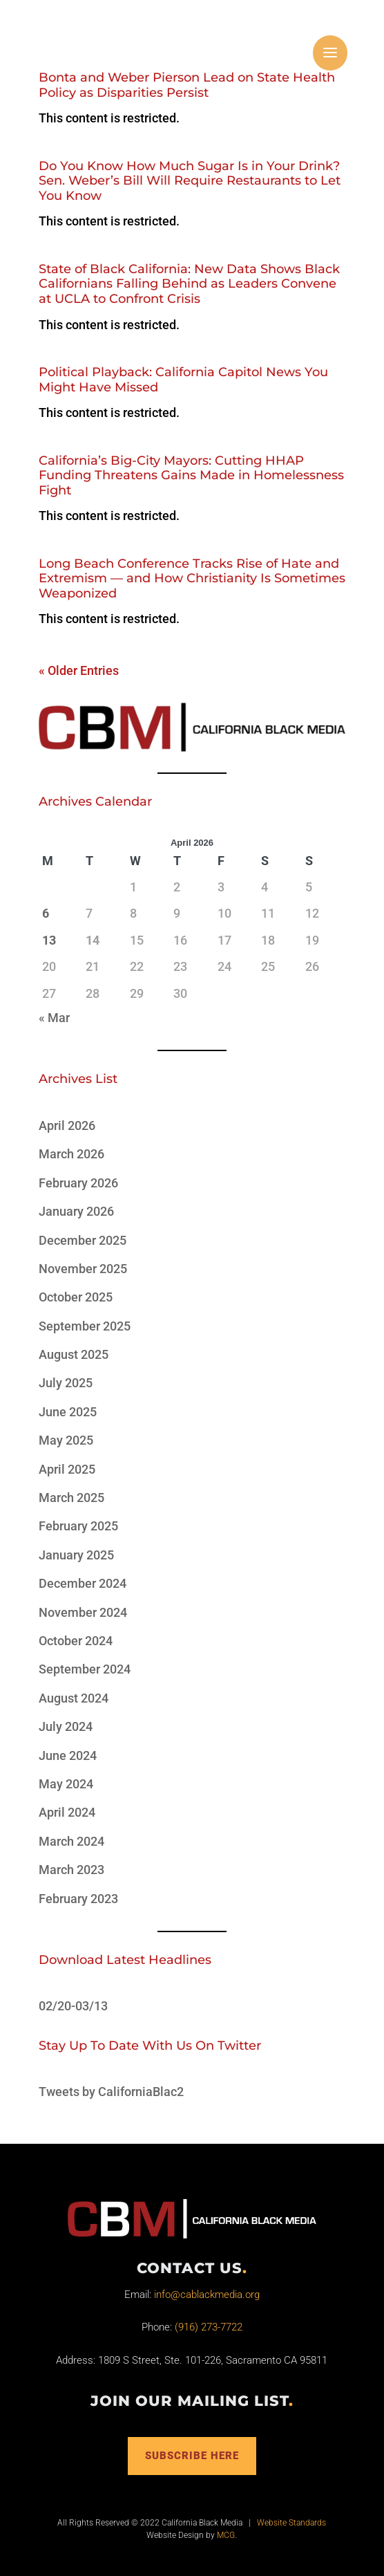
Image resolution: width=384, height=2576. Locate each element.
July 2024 (66, 1726)
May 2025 (66, 1440)
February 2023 (78, 1898)
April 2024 (67, 1812)
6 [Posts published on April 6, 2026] (45, 913)
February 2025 (78, 1526)
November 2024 (83, 1612)
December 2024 (82, 1583)
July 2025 (66, 1382)
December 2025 (82, 1240)
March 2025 (71, 1497)
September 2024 (85, 1669)
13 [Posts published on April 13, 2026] (49, 940)
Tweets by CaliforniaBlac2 (111, 2091)
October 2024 (76, 1640)
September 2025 (85, 1326)
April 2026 (67, 1125)
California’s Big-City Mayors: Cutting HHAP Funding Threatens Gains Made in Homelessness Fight (191, 475)
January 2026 (76, 1211)
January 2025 (76, 1555)
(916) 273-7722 (208, 2327)
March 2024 (71, 1841)
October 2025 (76, 1297)
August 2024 (73, 1698)
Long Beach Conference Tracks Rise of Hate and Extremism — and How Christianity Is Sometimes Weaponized (192, 578)
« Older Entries (79, 670)
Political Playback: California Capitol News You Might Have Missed (183, 379)
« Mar (54, 1017)
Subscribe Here (192, 2455)
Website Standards (291, 2523)
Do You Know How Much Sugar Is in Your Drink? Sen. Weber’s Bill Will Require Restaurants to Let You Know (189, 180)
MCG (226, 2535)
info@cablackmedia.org (207, 2294)
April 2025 (67, 1469)
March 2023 (71, 1869)
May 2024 (66, 1784)
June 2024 (68, 1755)
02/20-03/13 (73, 2006)
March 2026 (71, 1154)
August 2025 (73, 1354)
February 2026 (78, 1183)
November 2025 (83, 1268)
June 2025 (68, 1412)
